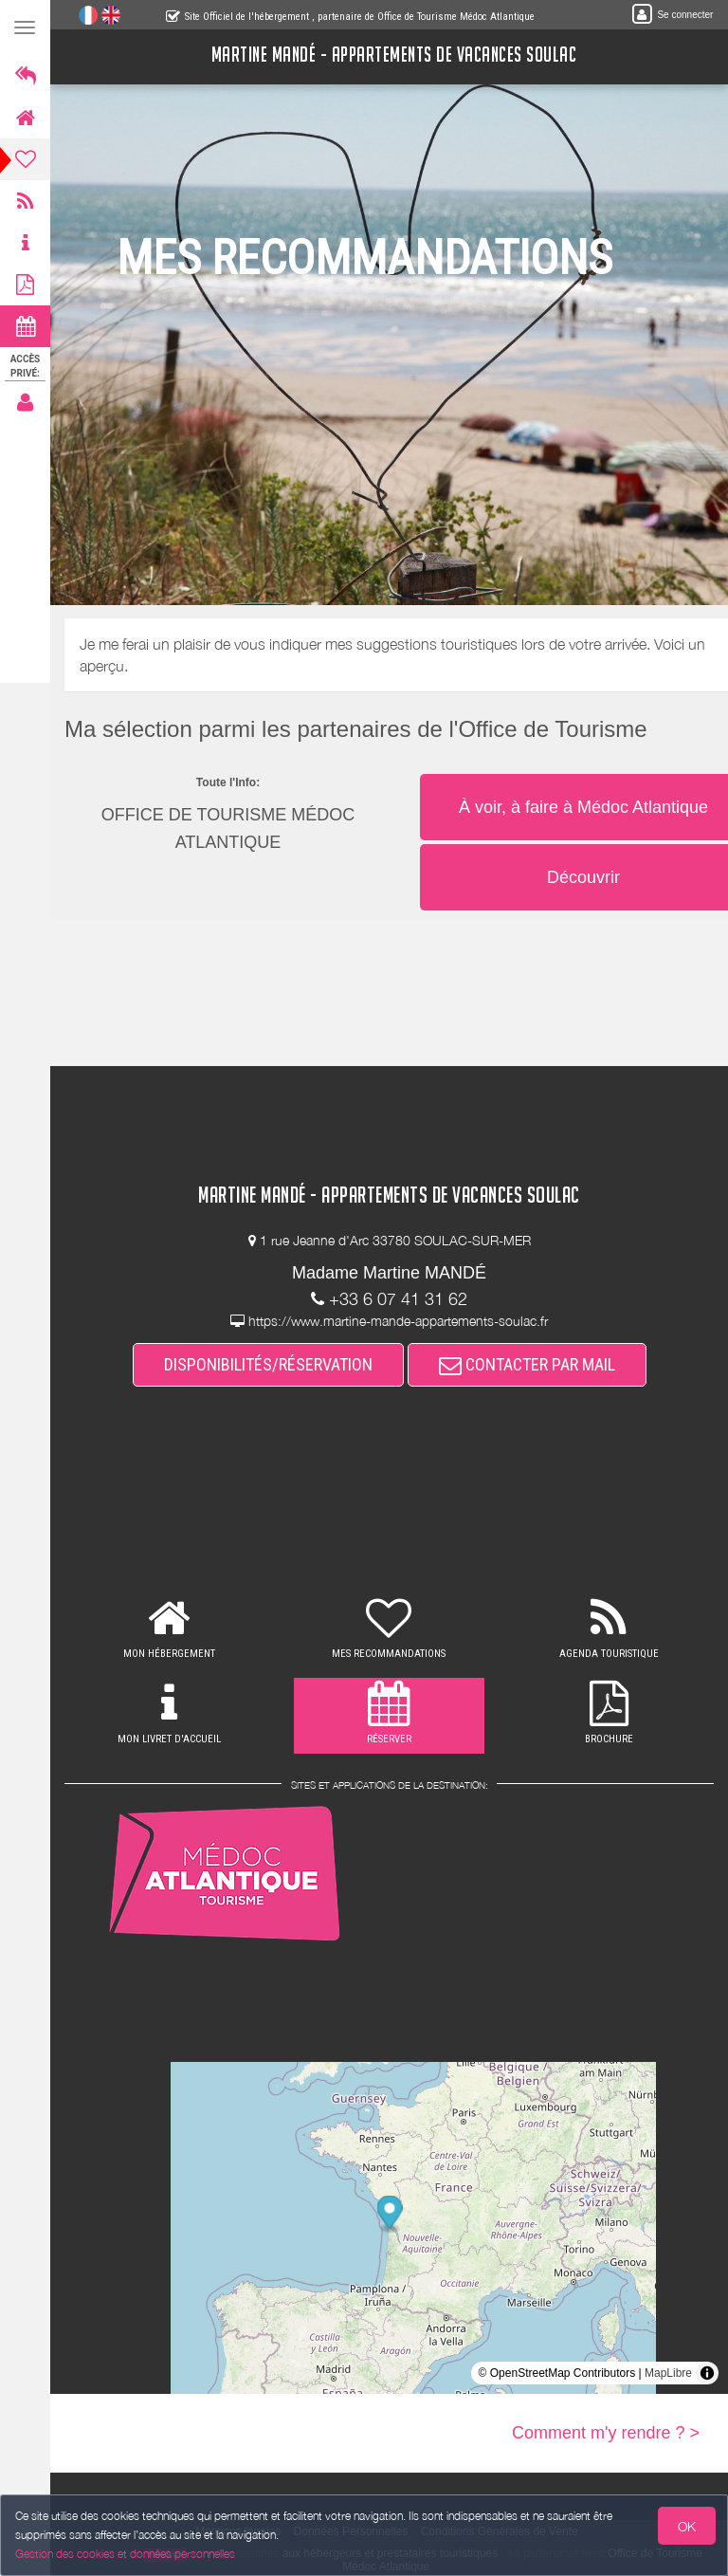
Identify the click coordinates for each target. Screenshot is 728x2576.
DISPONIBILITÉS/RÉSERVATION (268, 1364)
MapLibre (668, 2373)
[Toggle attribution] (707, 2373)
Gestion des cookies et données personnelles (125, 2554)
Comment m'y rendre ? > (606, 2432)
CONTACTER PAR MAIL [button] (527, 1364)
